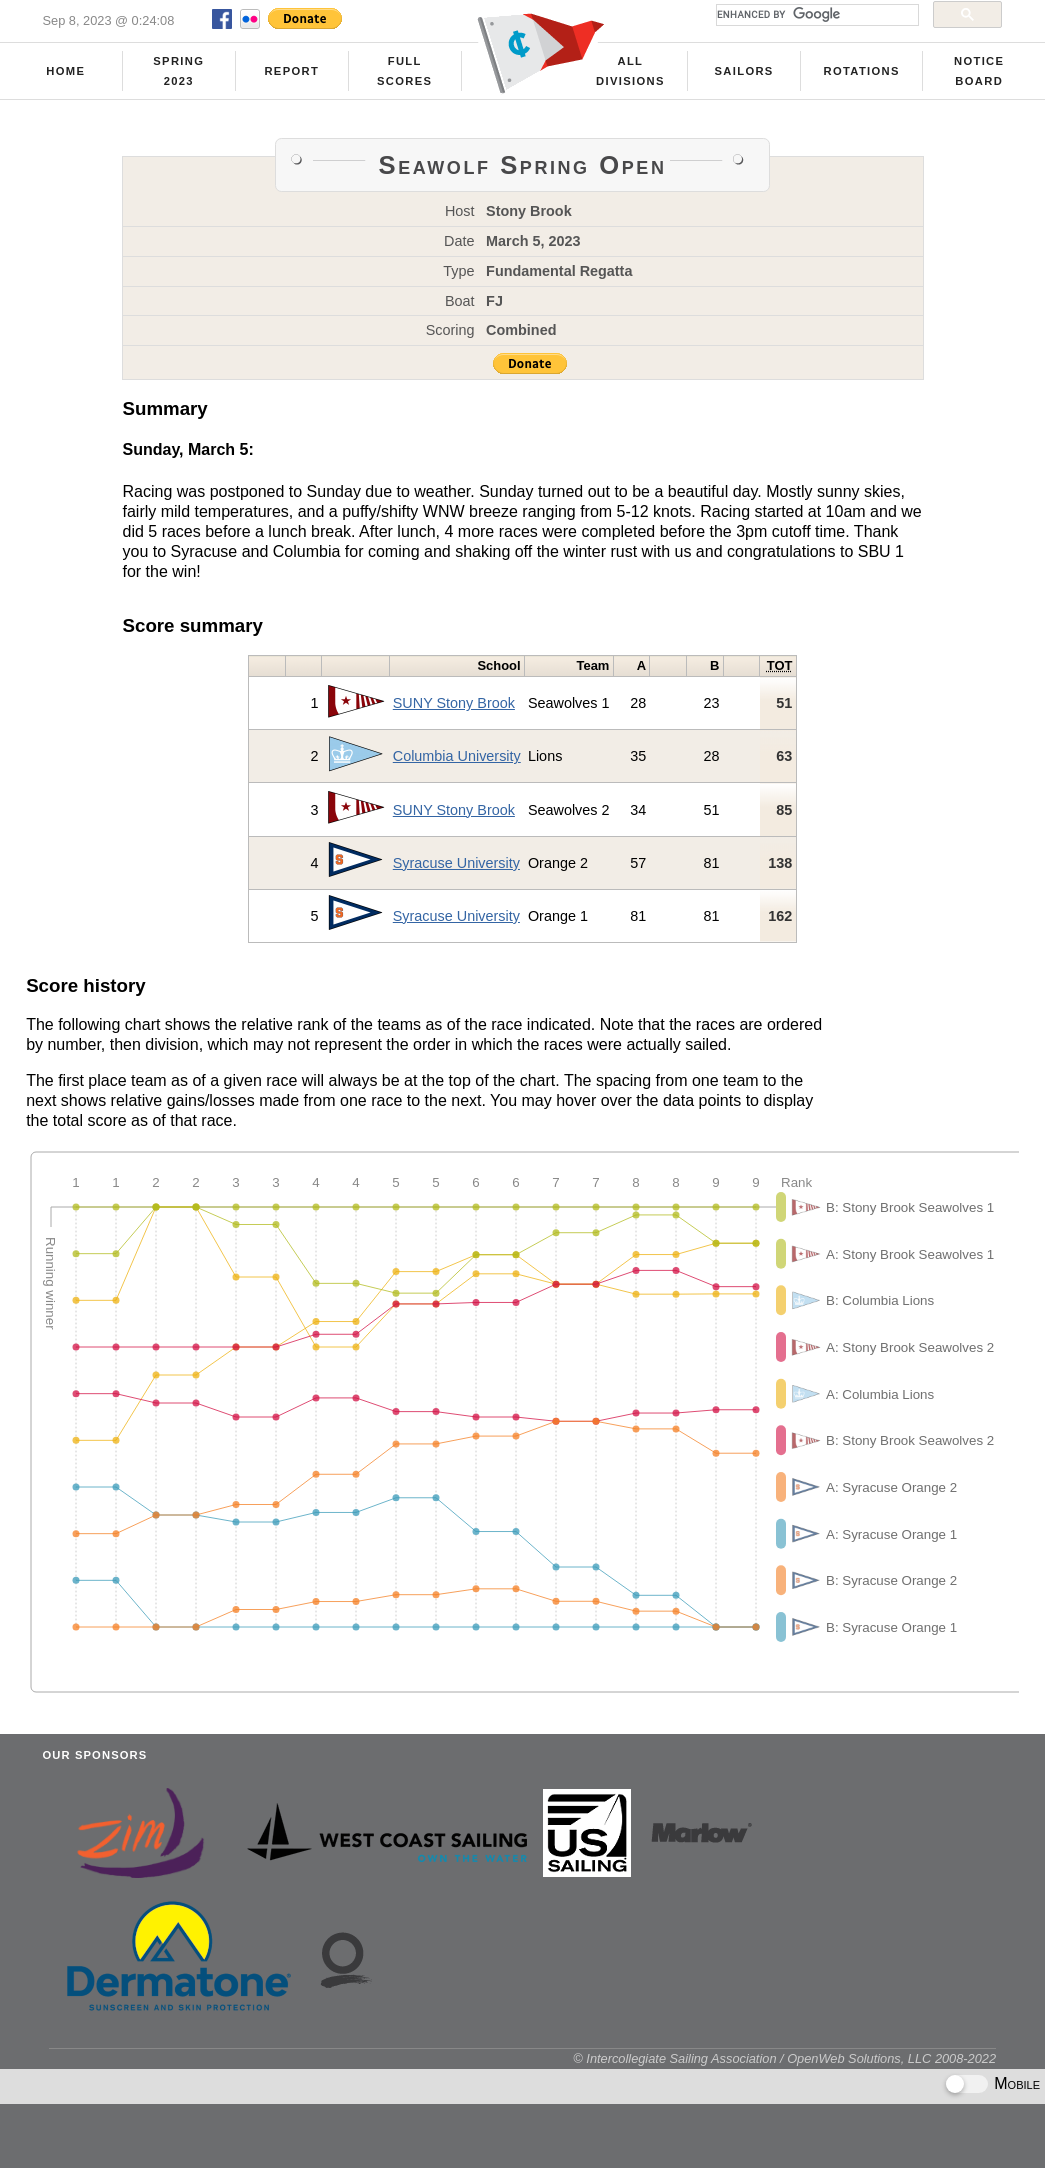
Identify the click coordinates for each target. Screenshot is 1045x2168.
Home (65, 71)
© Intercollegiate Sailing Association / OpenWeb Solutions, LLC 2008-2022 (784, 2058)
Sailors (744, 71)
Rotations (861, 71)
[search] (815, 15)
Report (291, 71)
